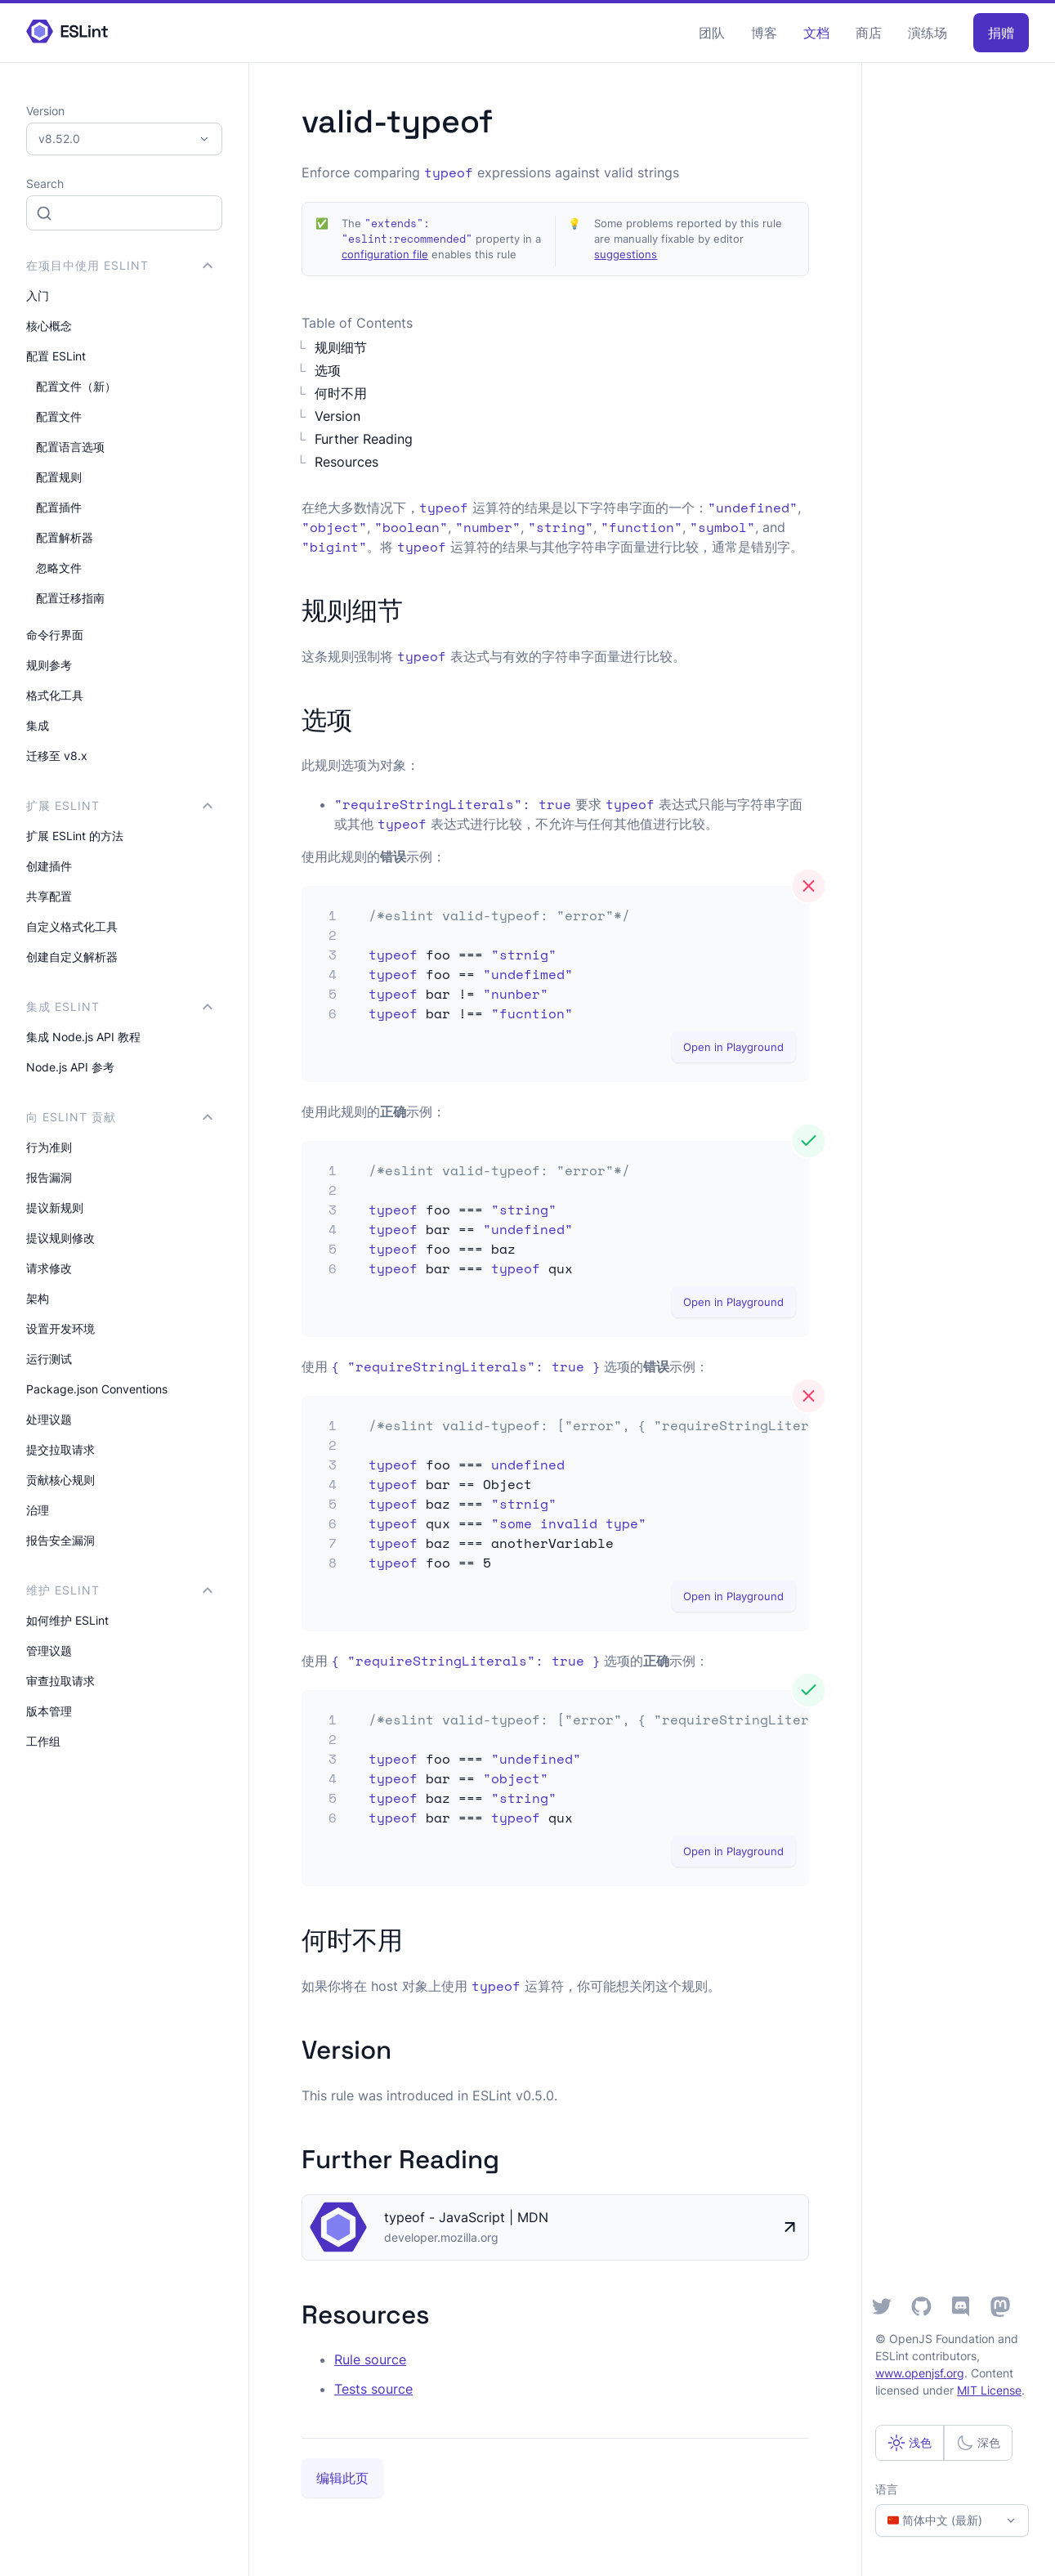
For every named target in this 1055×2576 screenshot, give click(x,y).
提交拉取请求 (60, 1449)
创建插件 (49, 866)
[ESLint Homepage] (67, 32)
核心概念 (49, 326)
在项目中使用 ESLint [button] (119, 265)
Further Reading (364, 439)
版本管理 (49, 1711)
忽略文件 (59, 568)
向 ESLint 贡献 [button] (119, 1117)
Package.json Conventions (97, 1389)
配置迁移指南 (70, 598)
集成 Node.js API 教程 (83, 1037)
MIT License (989, 2390)
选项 (328, 370)
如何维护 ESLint (67, 1620)
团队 (712, 33)
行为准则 (49, 1147)
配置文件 (59, 416)
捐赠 (1001, 33)
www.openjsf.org (919, 2373)
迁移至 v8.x (56, 756)
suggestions (625, 254)
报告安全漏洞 (60, 1540)
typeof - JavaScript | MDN (466, 2217)
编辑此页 (342, 2478)
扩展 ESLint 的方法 (74, 836)
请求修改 (49, 1268)
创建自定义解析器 (72, 957)
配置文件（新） (76, 386)
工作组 (43, 1741)
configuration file (385, 254)
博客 (764, 33)
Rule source (370, 2359)
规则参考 (49, 665)
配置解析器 (64, 537)
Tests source (373, 2389)
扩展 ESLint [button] (119, 805)
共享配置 (49, 896)
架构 (37, 1298)
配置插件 (59, 507)
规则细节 (341, 347)
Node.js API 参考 (70, 1067)
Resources (346, 462)
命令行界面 (54, 635)
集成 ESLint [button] (119, 1006)
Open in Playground (733, 1047)
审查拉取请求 (60, 1681)
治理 (37, 1510)
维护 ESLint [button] (119, 1590)
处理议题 (49, 1419)
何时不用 (341, 393)
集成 (37, 725)
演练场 (927, 33)
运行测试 (49, 1359)
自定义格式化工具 (72, 926)
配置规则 (59, 477)
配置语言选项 (70, 447)
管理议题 (49, 1650)
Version (337, 416)
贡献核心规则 (60, 1480)
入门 (37, 295)
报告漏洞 (49, 1177)
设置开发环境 (60, 1328)
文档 (816, 33)
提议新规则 (54, 1207)
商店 (869, 33)
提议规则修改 (60, 1238)
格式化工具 (54, 695)
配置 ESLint (56, 356)
